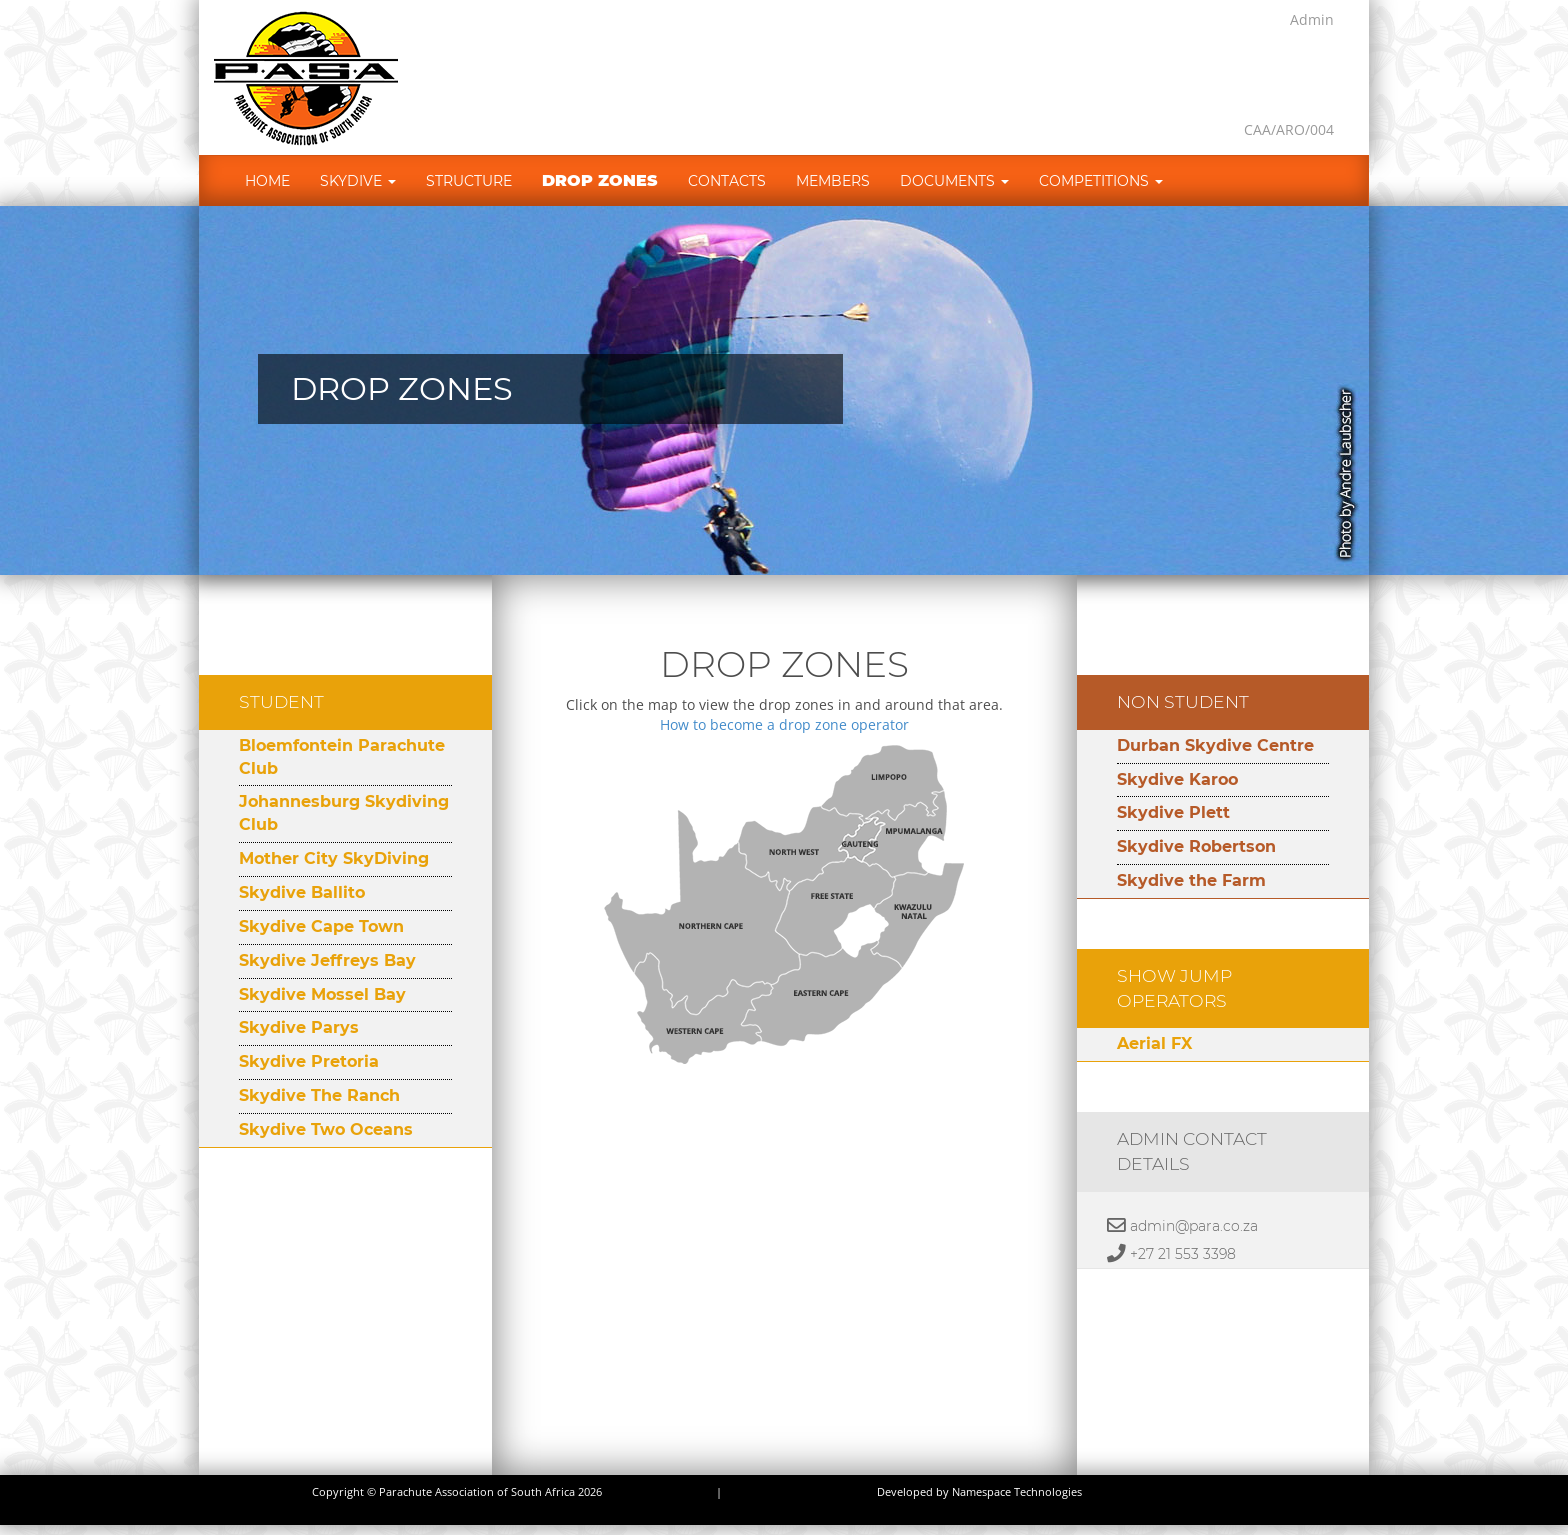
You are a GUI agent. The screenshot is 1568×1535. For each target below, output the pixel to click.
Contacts (727, 181)
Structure (469, 181)
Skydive (358, 181)
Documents (954, 181)
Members (833, 181)
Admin (1312, 19)
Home (267, 181)
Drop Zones (600, 180)
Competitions (1101, 181)
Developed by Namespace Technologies (979, 1492)
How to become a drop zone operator (784, 724)
